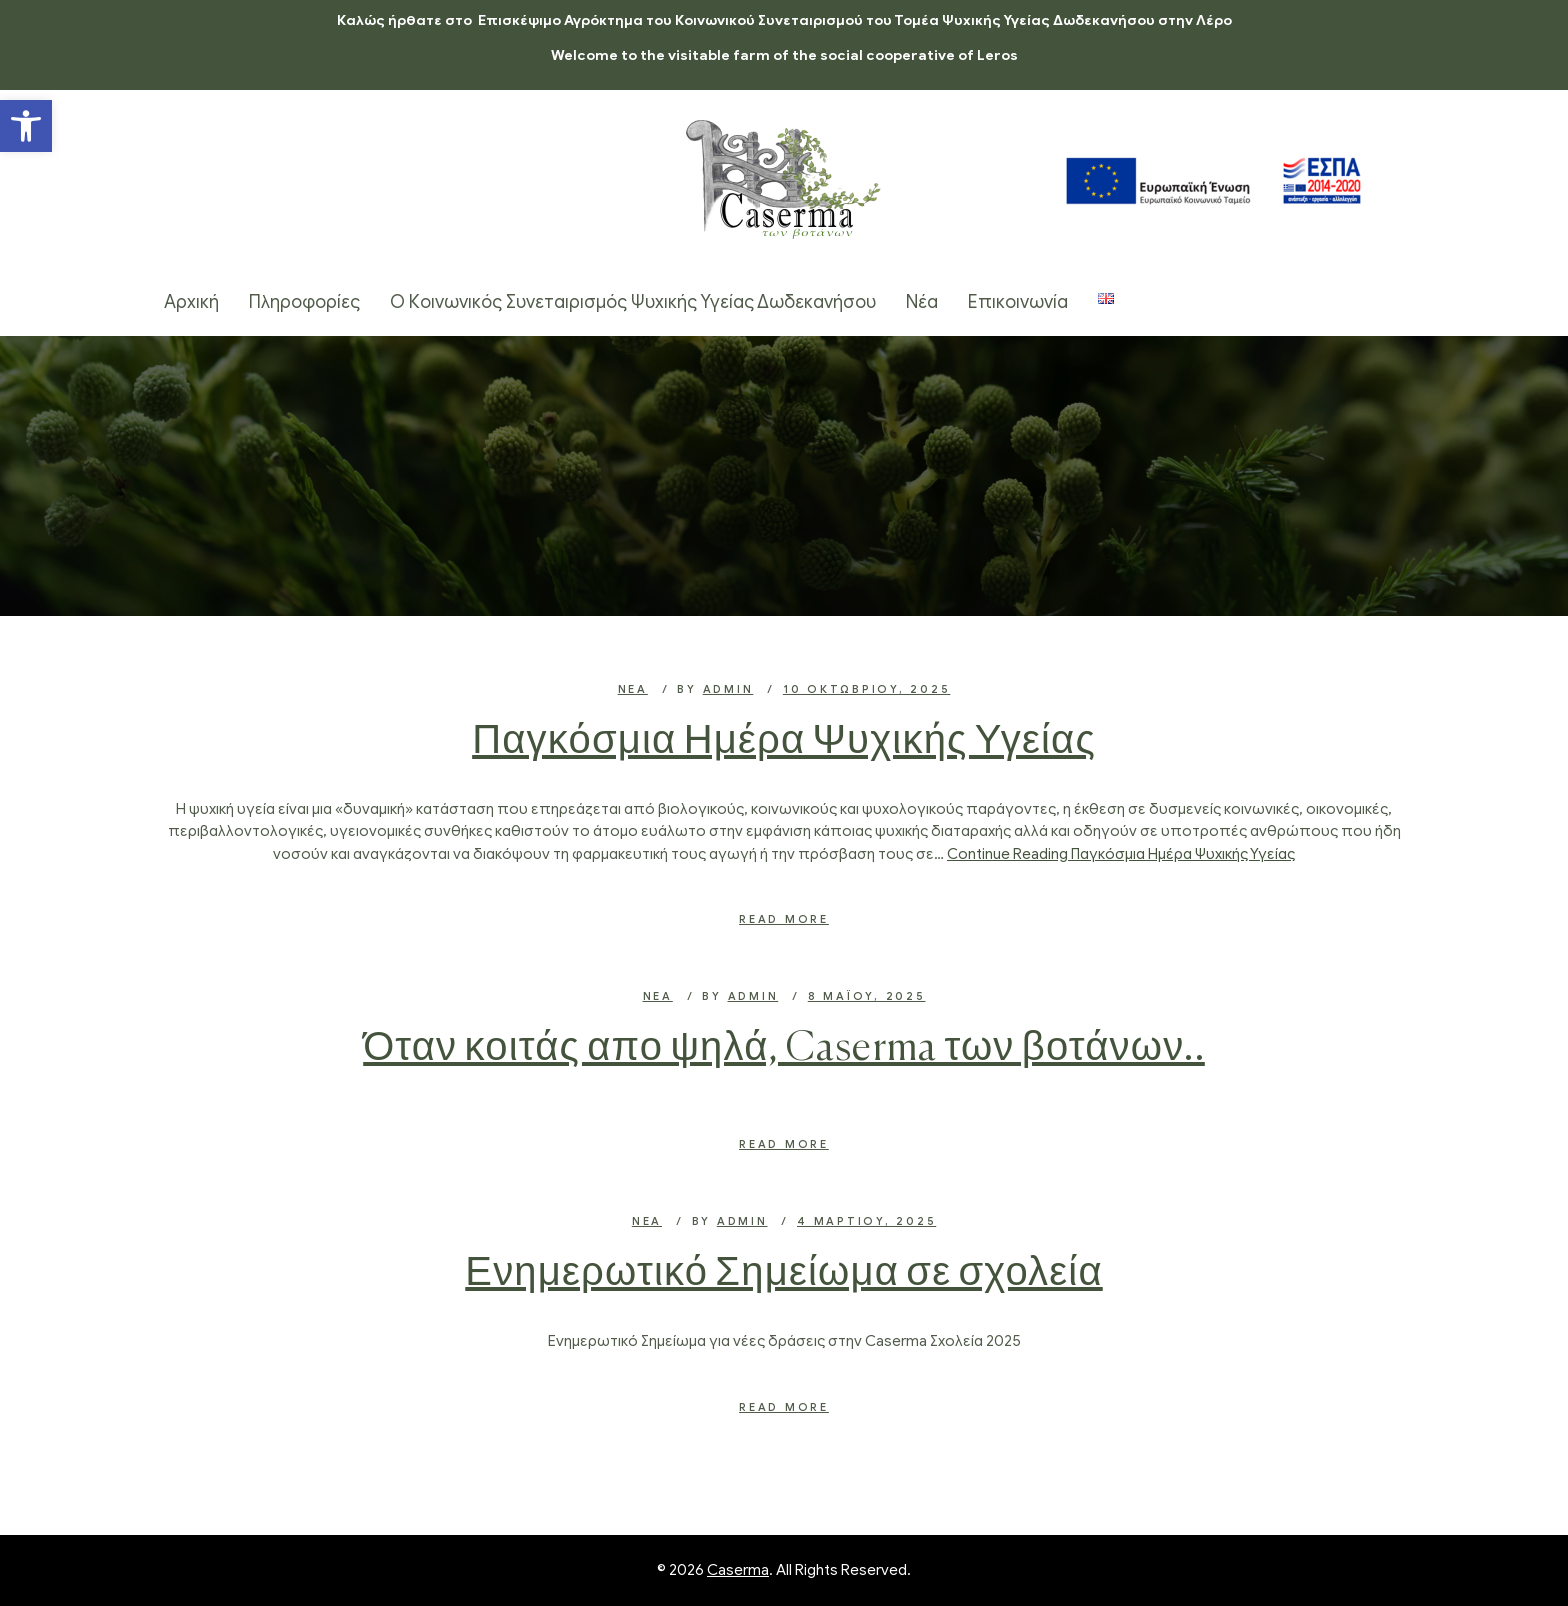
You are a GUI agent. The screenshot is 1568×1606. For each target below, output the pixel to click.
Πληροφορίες (304, 302)
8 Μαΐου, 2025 (867, 996)
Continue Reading (1121, 854)
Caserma (738, 1570)
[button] (26, 126)
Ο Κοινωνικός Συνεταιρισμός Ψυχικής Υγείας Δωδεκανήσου (633, 302)
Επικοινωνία (1018, 302)
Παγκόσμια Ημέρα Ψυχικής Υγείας (784, 742)
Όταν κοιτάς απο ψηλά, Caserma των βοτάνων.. (784, 1049)
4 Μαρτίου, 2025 (866, 1221)
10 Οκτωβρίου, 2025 (867, 689)
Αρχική (191, 302)
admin (728, 689)
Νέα (922, 302)
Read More (784, 919)
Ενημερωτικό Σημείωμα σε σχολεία (783, 1274)
